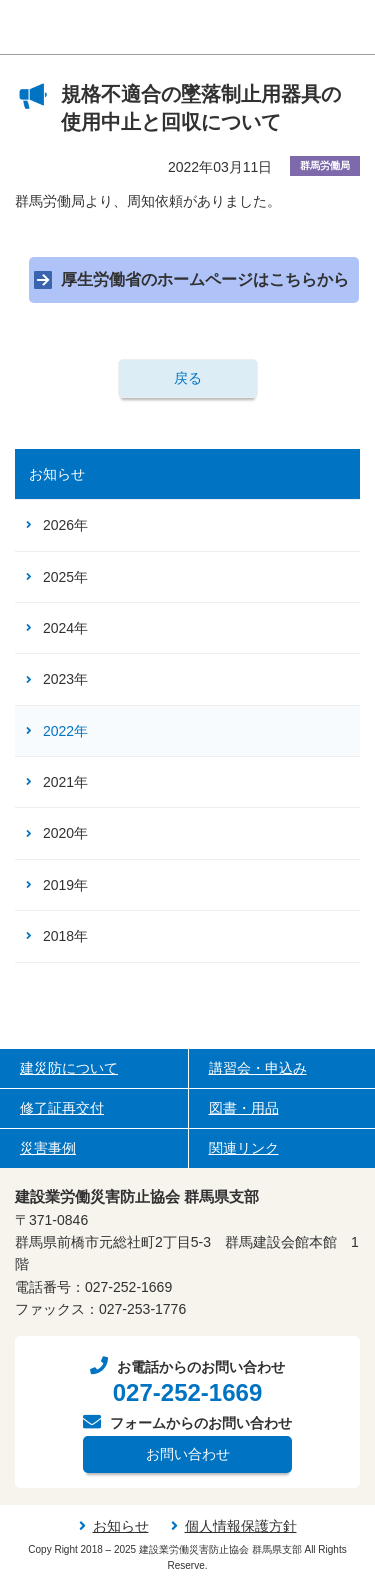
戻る (188, 378)
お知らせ (57, 474)
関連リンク (244, 1148)
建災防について (69, 1068)
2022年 (65, 731)
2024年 (65, 628)
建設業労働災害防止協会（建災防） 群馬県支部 (132, 27)
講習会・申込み (258, 1068)
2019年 (65, 885)
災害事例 (48, 1148)
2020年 (65, 833)
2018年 (65, 936)
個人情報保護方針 (241, 1526)
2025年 (65, 577)
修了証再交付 (62, 1108)
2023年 (65, 679)
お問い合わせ (188, 1454)
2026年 (65, 525)
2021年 (65, 782)
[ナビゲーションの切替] (347, 27)
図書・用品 (244, 1108)
